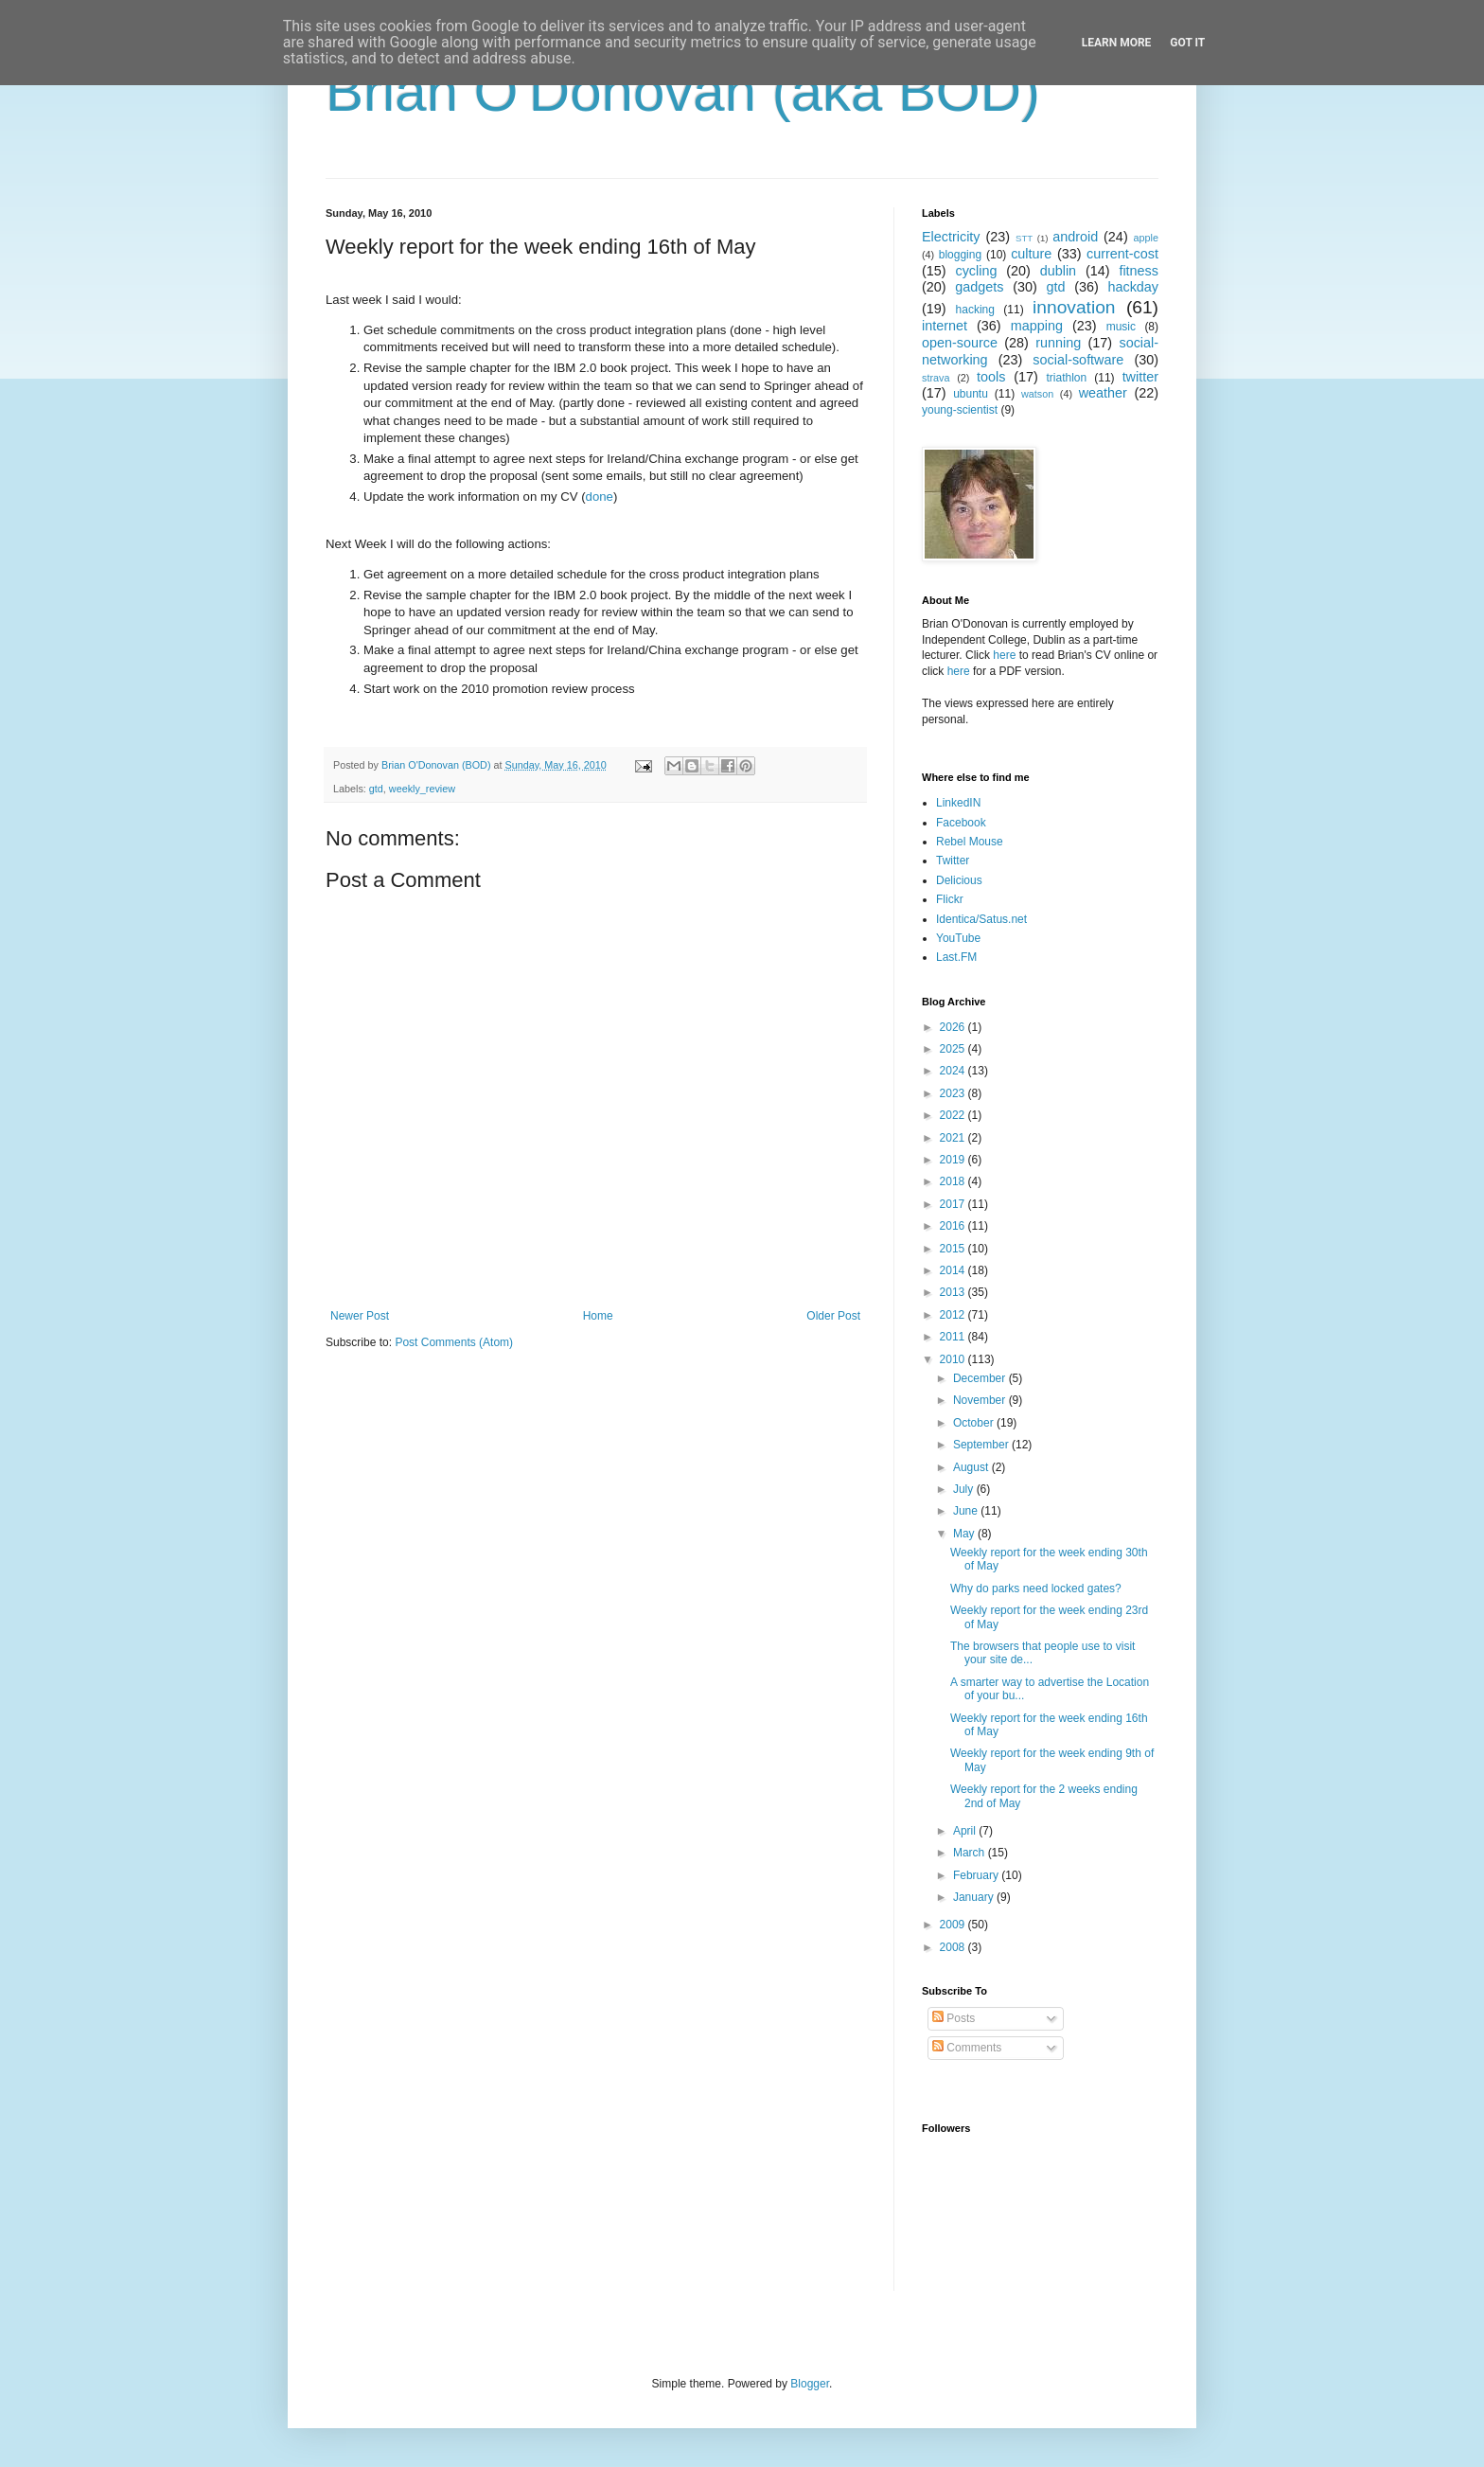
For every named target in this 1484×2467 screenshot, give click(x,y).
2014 (954, 1270)
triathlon (1066, 377)
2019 (954, 1159)
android (1075, 236)
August (972, 1467)
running (1058, 342)
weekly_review (422, 788)
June (966, 1510)
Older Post (833, 1315)
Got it (1187, 42)
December (981, 1378)
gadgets (979, 286)
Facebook (961, 822)
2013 (954, 1292)
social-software (1078, 359)
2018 (954, 1181)
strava (935, 377)
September (982, 1444)
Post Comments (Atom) (454, 1342)
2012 (954, 1315)
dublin (1058, 270)
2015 (954, 1248)
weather (1103, 392)
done (599, 496)
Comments (966, 2047)
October (975, 1422)
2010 (954, 1359)
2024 (954, 1070)
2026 (954, 1027)
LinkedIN (958, 802)
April (966, 1830)
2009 (954, 1924)
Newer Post (359, 1315)
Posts (953, 2018)
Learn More (1117, 42)
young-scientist (960, 410)
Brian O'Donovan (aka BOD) (683, 91)
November (981, 1400)
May (965, 1533)
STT (1024, 238)
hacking (975, 309)
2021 (954, 1138)
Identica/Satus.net (981, 919)
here (1004, 655)
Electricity (951, 236)
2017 (954, 1204)
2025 (954, 1049)
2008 (954, 1947)
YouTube (958, 938)
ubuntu (970, 393)
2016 (954, 1226)
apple (1146, 237)
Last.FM (956, 957)
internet (944, 325)
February (977, 1875)
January (975, 1897)
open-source (960, 342)
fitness (1138, 270)
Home (598, 1315)
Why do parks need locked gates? (1036, 1588)
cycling (976, 270)
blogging (960, 254)
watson (1037, 393)
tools (991, 376)
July (965, 1489)
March (970, 1852)
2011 (954, 1336)
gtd (376, 788)
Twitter (952, 860)
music (1121, 326)
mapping (1037, 325)
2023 (954, 1093)
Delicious (959, 880)
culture (1031, 253)
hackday (1132, 286)
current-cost (1122, 253)
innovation (1074, 307)
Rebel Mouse (969, 841)
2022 (954, 1115)
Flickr (949, 899)
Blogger (809, 2383)
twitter (1140, 376)
